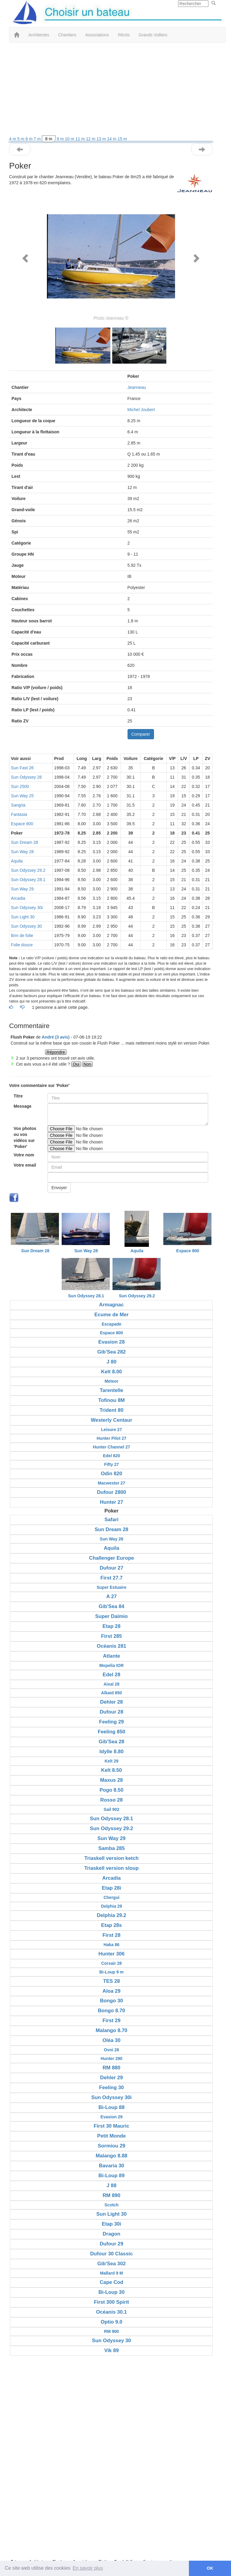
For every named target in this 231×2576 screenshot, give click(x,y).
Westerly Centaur (111, 1420)
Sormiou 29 (111, 2146)
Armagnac (111, 1305)
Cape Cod (111, 2282)
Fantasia (19, 814)
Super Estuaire (111, 1587)
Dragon (111, 2234)
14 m (112, 138)
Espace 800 (22, 823)
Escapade (111, 1324)
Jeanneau (137, 387)
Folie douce (21, 944)
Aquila (17, 861)
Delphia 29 (111, 1906)
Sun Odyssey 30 (26, 926)
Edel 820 (111, 1455)
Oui (76, 1064)
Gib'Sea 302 (111, 2263)
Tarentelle (111, 1390)
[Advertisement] (111, 91)
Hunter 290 (111, 2058)
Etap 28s (111, 1925)
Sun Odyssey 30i (27, 907)
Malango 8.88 (111, 2156)
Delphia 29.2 (111, 1915)
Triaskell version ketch (112, 1858)
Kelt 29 (112, 1761)
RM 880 (111, 2068)
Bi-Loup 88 (111, 2107)
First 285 (111, 1636)
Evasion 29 (111, 2116)
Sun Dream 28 (24, 842)
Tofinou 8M (111, 1400)
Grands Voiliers (153, 34)
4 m (13, 138)
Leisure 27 (111, 1429)
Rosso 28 (111, 1800)
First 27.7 (111, 1578)
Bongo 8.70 (111, 2010)
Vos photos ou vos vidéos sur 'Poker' (25, 1137)
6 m (30, 138)
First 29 (112, 2020)
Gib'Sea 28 (111, 1741)
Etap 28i (111, 1888)
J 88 (111, 2185)
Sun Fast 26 (22, 767)
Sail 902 (111, 1809)
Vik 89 (111, 2350)
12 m (91, 138)
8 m (48, 138)
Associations (97, 34)
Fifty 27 (111, 1464)
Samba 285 (111, 1848)
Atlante (111, 1656)
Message (22, 1106)
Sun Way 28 (22, 851)
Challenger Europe (111, 1558)
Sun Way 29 (22, 889)
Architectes (38, 34)
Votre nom (24, 1154)
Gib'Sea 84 (111, 1606)
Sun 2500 (20, 786)
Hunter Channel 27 (111, 1447)
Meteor (112, 1381)
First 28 (112, 1935)
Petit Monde (111, 2136)
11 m (80, 138)
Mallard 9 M (111, 2273)
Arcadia (18, 898)
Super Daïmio (111, 1616)
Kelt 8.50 (111, 1770)
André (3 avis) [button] (56, 1037)
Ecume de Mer (111, 1314)
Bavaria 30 (111, 2166)
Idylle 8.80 (112, 1751)
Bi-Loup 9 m (111, 1972)
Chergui (111, 1897)
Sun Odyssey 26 (26, 777)
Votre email (25, 1165)
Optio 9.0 (111, 2322)
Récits (124, 34)
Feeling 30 (111, 2087)
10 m (70, 138)
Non (87, 1064)
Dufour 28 (111, 1712)
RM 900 (111, 2331)
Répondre (56, 1052)
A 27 (111, 1596)
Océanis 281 (111, 1646)
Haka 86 (111, 1944)
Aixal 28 (111, 1684)
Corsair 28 (111, 1963)
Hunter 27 (111, 1502)
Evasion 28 (111, 1342)
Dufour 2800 (111, 1492)
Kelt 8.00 (111, 1372)
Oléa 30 (112, 2040)
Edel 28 (111, 1674)
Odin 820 (111, 1473)
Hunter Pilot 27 (111, 1438)
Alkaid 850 (111, 1692)
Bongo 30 (111, 2001)
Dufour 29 (111, 2244)
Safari (111, 1519)
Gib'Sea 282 (111, 1352)
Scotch (111, 2204)
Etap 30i (111, 2224)
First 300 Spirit (111, 2302)
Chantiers (67, 34)
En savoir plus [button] (88, 2568)
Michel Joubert (141, 409)
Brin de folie (22, 935)
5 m (21, 138)
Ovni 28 (111, 2049)
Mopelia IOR (111, 1665)
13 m (102, 138)
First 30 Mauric (111, 2126)
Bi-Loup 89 (111, 2175)
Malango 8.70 (111, 2030)
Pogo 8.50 (111, 1790)
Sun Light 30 (23, 916)
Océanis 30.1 (111, 2312)
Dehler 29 (111, 2077)
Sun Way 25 (22, 795)
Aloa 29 (112, 1991)
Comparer (140, 734)
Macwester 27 (111, 1483)
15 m (122, 138)
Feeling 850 (111, 1732)
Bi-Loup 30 (111, 2292)
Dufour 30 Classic (111, 2254)
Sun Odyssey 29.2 (28, 870)
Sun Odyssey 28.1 (28, 879)
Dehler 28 (111, 1702)
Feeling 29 (111, 1722)
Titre (18, 1096)
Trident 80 (111, 1410)
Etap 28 (112, 1626)
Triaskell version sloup (111, 1868)
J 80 (111, 1362)
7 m (38, 138)
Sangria (18, 805)
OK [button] (210, 2568)
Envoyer (59, 1187)
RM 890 (111, 2195)
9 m (61, 138)
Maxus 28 (111, 1780)
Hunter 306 (111, 1954)
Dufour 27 (111, 1568)
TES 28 (111, 1981)
